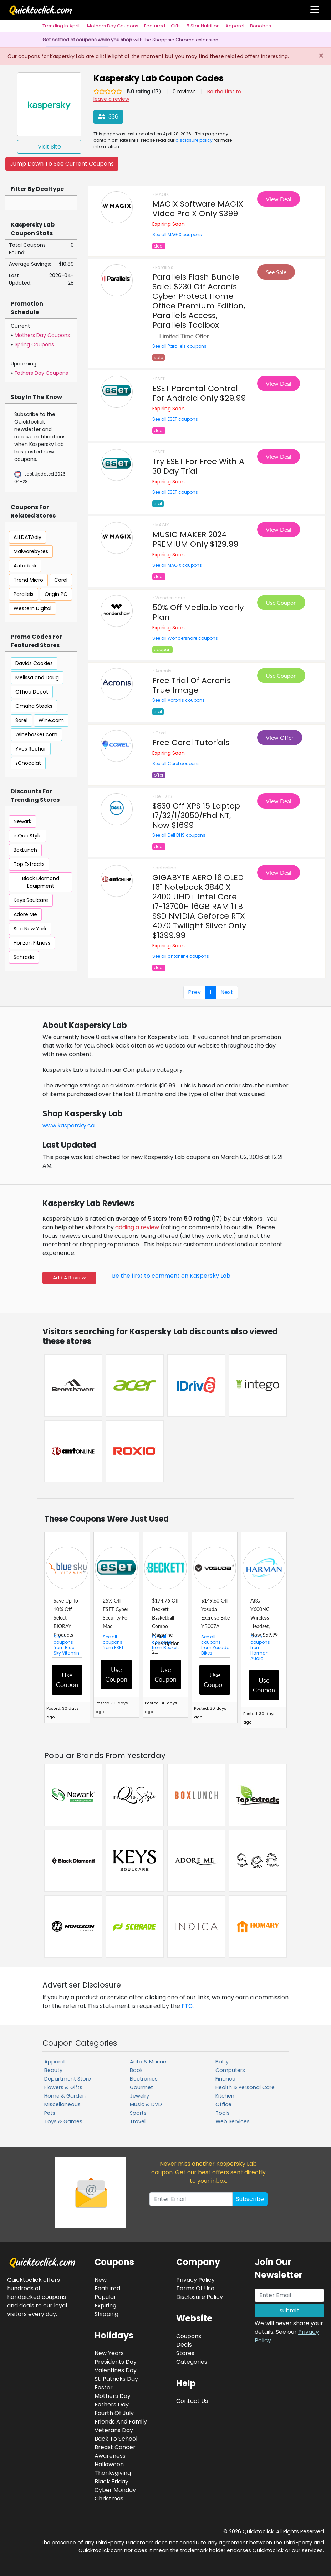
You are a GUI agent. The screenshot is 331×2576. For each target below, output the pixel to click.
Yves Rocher (30, 748)
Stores (185, 2353)
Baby (222, 2061)
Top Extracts (29, 864)
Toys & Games (63, 2121)
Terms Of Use (195, 2288)
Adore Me (25, 914)
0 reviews (184, 91)
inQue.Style (28, 835)
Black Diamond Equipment (40, 882)
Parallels (24, 594)
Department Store (67, 2078)
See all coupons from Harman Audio (260, 1647)
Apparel (234, 25)
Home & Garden (65, 2095)
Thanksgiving (113, 2473)
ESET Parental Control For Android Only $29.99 (199, 393)
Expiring (105, 2305)
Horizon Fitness (32, 942)
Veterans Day (114, 2430)
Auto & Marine (148, 2061)
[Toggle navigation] (315, 10)
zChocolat (28, 763)
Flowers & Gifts (63, 2087)
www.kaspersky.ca (68, 1125)
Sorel (21, 720)
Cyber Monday (115, 2490)
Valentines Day (116, 2370)
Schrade (24, 957)
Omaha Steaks (33, 706)
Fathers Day (112, 2404)
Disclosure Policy (199, 2297)
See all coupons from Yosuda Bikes (215, 1645)
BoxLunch (25, 849)
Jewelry (139, 2095)
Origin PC (56, 594)
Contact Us (192, 2401)
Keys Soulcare (31, 900)
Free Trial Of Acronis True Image (191, 685)
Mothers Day (113, 2396)
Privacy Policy (195, 2280)
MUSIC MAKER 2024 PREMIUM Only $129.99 (195, 539)
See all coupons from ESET (113, 1642)
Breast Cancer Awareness (115, 2451)
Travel (138, 2121)
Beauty (53, 2070)
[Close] (321, 56)
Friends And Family (121, 2421)
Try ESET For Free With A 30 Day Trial (198, 466)
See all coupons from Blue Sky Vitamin (66, 1645)
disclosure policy (194, 140)
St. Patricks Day (116, 2379)
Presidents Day (116, 2362)
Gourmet (141, 2087)
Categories (191, 2362)
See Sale (276, 272)
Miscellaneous (62, 2104)
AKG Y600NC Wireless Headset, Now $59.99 (264, 1618)
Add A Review (69, 1277)
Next (226, 992)
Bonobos (260, 25)
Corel (60, 579)
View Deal (278, 199)
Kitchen (224, 2095)
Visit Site (49, 146)
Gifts (176, 25)
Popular (105, 2297)
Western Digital (32, 608)
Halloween (109, 2464)
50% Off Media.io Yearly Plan (198, 612)
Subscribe (250, 2199)
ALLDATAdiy (27, 537)
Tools (222, 2113)
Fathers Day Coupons (41, 372)
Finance (225, 2078)
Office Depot (31, 691)
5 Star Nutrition (203, 25)
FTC (187, 2006)
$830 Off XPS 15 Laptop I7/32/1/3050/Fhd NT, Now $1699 (196, 815)
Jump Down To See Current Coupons (62, 164)
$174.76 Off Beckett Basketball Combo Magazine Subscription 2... (166, 1626)
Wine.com (51, 720)
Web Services (232, 2121)
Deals (184, 2345)
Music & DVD (146, 2104)
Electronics (144, 2078)
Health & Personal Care (245, 2087)
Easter (104, 2387)
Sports (138, 2113)
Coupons (188, 2336)
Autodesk (25, 565)
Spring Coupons (34, 344)
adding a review (137, 1227)
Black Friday (111, 2481)
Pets (49, 2113)
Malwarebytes (31, 551)
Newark (22, 821)
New (101, 2280)
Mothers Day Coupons (112, 25)
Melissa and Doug (37, 677)
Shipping (106, 2314)
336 (108, 117)
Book (136, 2070)
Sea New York (30, 928)
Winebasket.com (36, 734)
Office (223, 2104)
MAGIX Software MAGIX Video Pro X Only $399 (197, 208)
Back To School (116, 2439)
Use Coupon (281, 602)
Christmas (109, 2498)
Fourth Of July (114, 2413)
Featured (154, 25)
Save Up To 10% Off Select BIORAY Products (66, 1618)
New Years (109, 2353)
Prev (194, 992)
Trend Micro (28, 579)
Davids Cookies (34, 663)
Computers (230, 2070)
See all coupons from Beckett (165, 1642)
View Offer (280, 737)
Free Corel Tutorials (190, 742)
